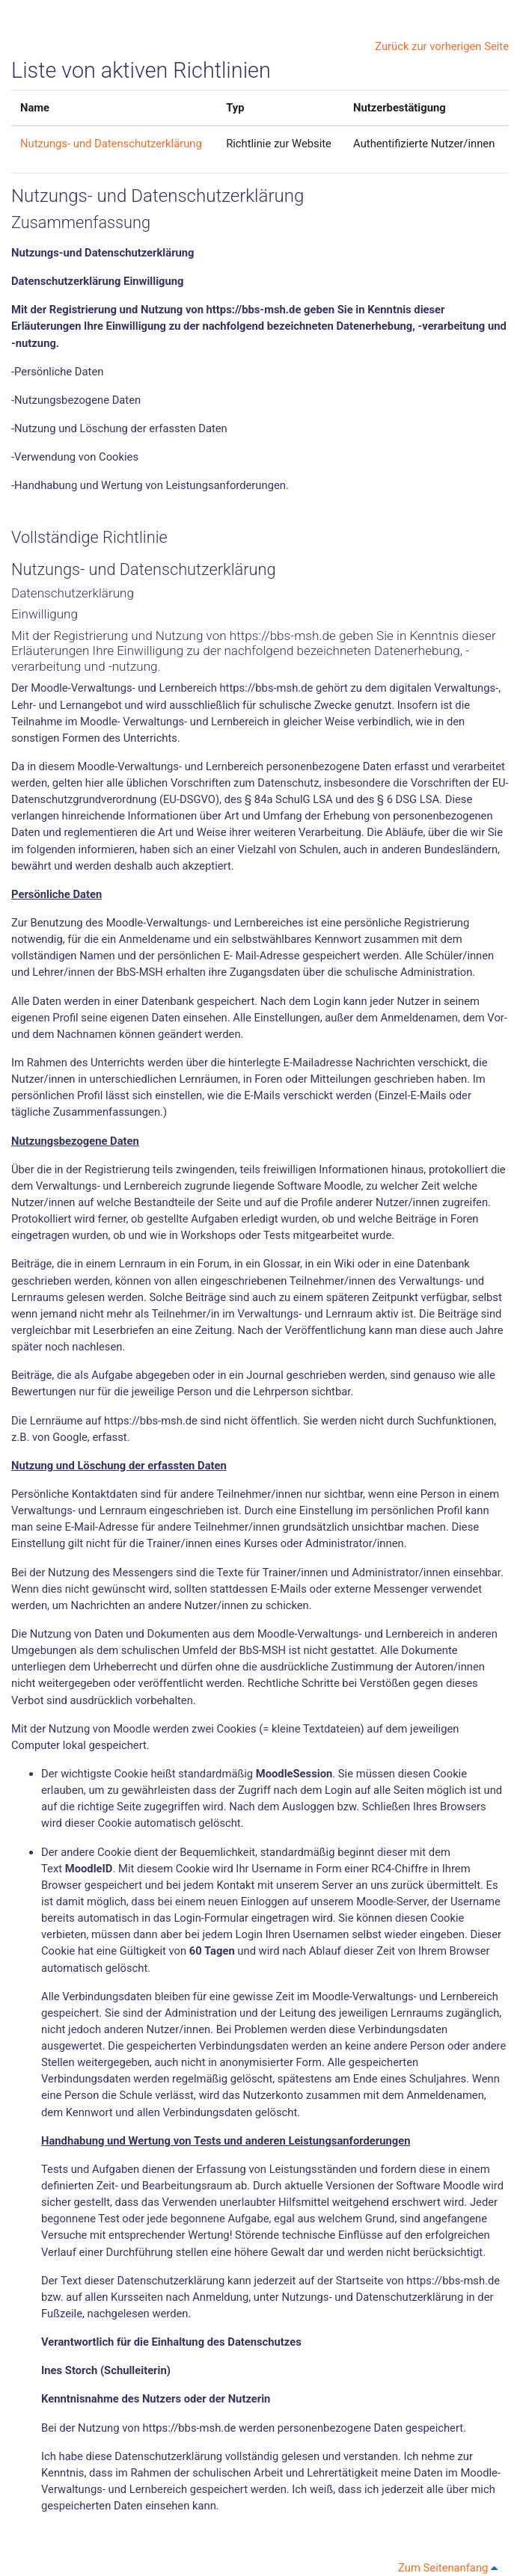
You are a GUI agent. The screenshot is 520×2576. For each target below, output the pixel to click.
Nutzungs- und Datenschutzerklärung (111, 143)
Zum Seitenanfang (450, 2568)
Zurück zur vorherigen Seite (442, 46)
